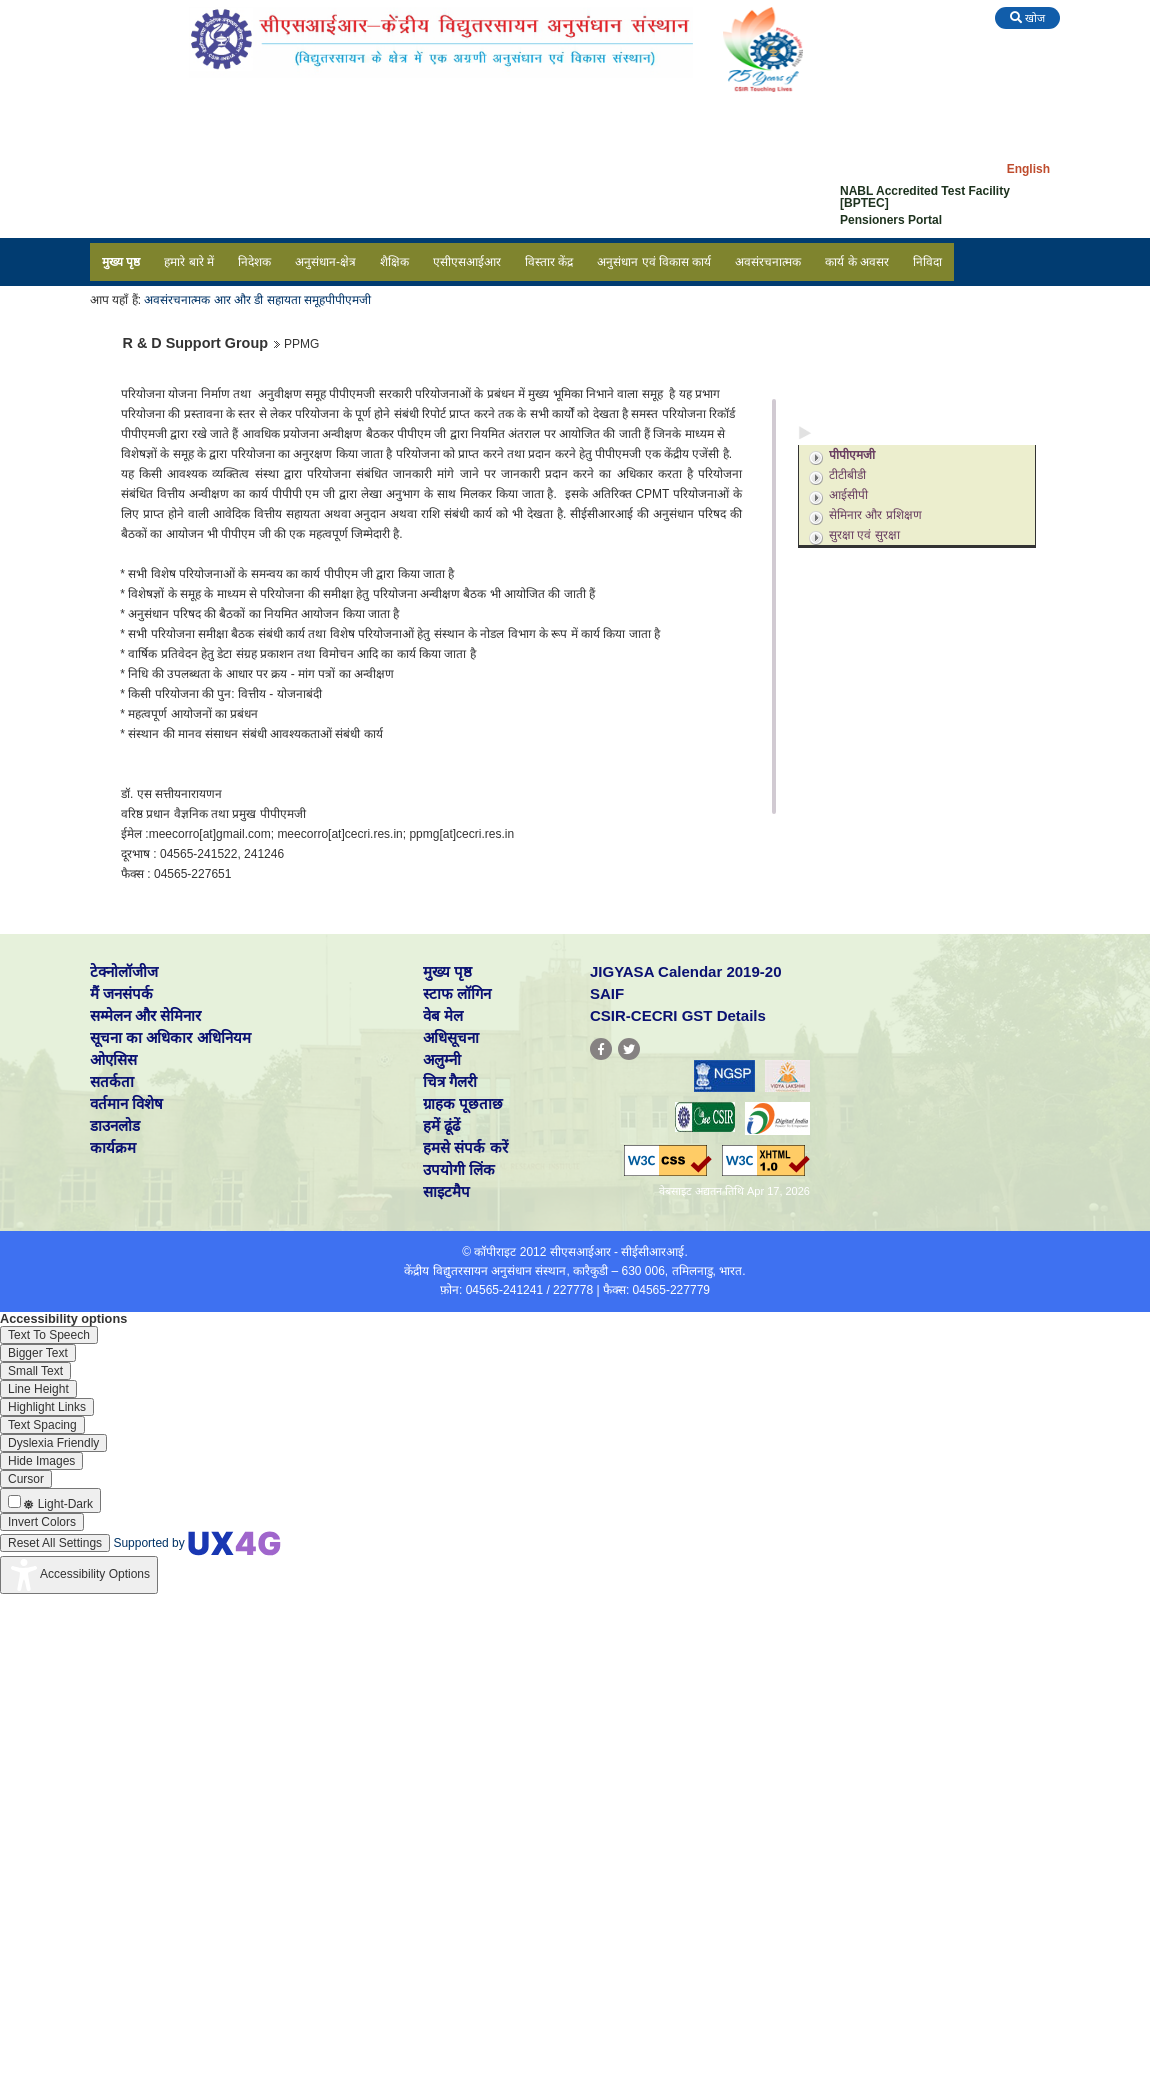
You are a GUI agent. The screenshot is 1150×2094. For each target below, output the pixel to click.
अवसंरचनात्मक (768, 262)
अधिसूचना (451, 1037)
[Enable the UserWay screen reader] (49, 1335)
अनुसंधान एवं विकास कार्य (654, 262)
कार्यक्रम (113, 1147)
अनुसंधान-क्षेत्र (325, 262)
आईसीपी (848, 495)
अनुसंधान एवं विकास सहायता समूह (895, 432)
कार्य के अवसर (857, 262)
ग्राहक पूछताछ (463, 1103)
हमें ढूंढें (441, 1125)
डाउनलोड (115, 1125)
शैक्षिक (394, 262)
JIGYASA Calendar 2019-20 (686, 971)
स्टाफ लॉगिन (457, 993)
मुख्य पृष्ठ (121, 262)
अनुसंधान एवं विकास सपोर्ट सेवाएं (892, 405)
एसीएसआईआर (467, 262)
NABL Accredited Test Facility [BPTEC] (925, 197)
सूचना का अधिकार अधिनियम (170, 1037)
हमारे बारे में (189, 262)
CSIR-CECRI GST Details (678, 1015)
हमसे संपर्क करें (465, 1147)
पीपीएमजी (348, 300)
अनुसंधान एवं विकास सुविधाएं (884, 378)
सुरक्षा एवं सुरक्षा (864, 535)
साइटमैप (446, 1191)
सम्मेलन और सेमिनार (145, 1015)
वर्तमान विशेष (126, 1103)
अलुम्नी (442, 1059)
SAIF (607, 993)
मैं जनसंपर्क (121, 993)
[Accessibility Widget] (79, 1575)
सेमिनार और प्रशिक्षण (875, 515)
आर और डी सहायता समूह (269, 300)
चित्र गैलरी (450, 1081)
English (1028, 169)
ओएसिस (113, 1059)
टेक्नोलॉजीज (124, 971)
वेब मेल (443, 1015)
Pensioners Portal (891, 220)
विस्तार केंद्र (549, 262)
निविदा (927, 262)
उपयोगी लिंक (459, 1169)
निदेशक (254, 262)
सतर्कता (112, 1081)
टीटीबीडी (847, 475)
